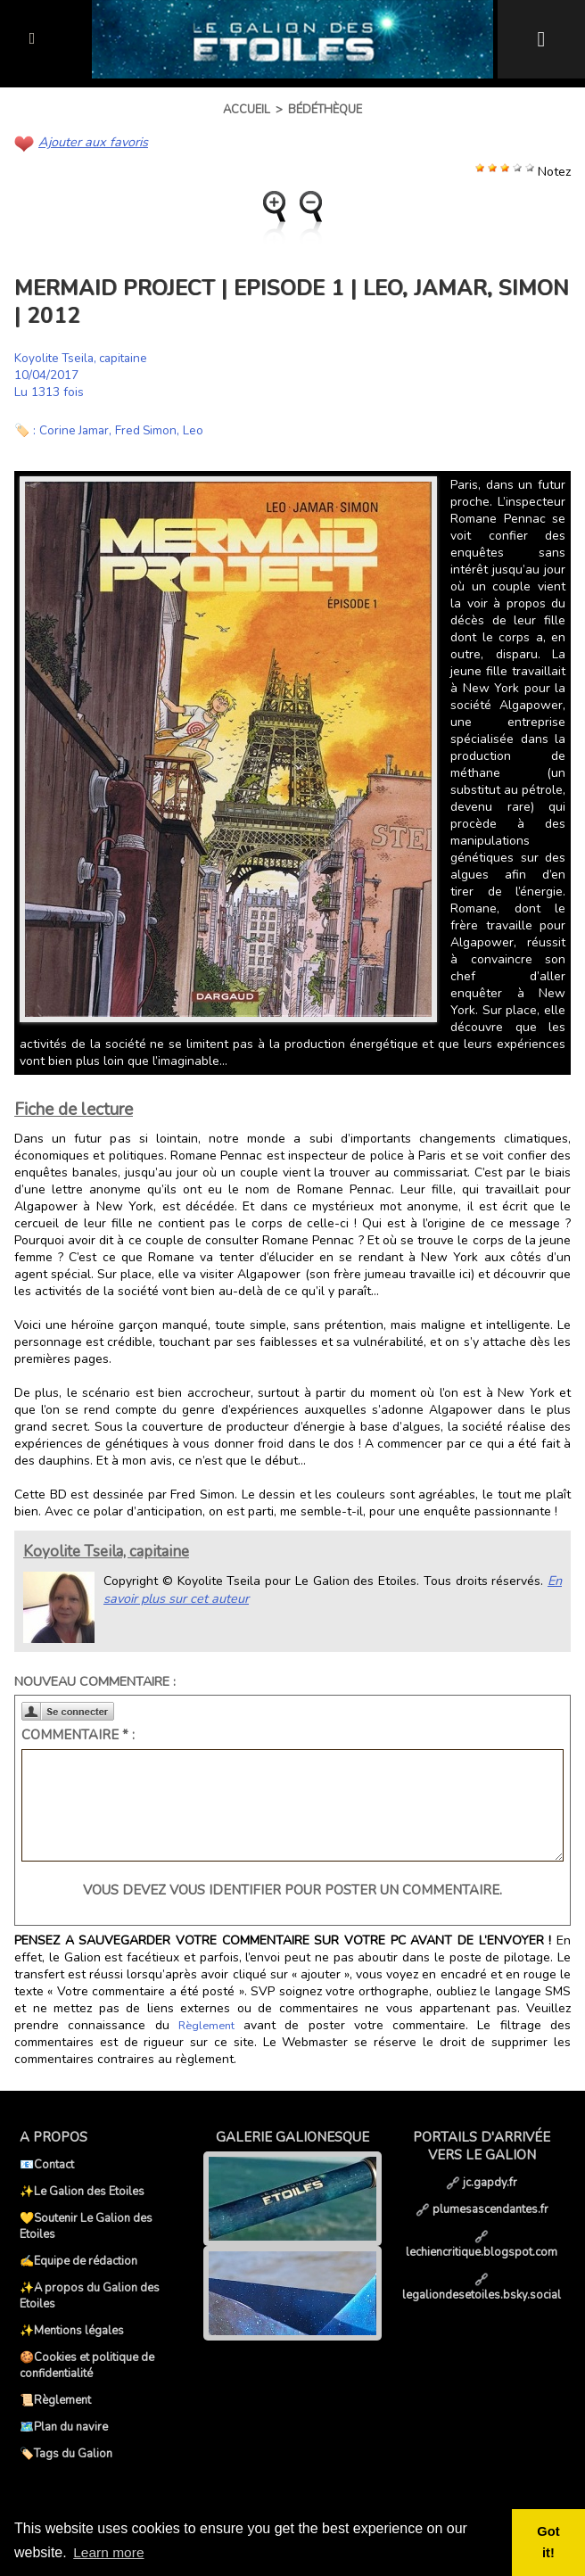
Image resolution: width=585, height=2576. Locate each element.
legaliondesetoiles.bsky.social (481, 2287)
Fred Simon (149, 429)
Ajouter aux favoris (91, 141)
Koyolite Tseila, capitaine (84, 357)
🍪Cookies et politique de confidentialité (87, 2365)
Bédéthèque (325, 110)
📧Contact (47, 2164)
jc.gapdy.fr (481, 2182)
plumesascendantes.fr (482, 2208)
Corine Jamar (75, 429)
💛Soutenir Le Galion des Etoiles (86, 2225)
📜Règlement (55, 2399)
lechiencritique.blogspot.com (481, 2244)
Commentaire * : (78, 1734)
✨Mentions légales (72, 2330)
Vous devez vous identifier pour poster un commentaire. (292, 1889)
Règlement (206, 2025)
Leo (197, 429)
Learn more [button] (109, 2552)
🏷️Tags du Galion (66, 2453)
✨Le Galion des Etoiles (82, 2191)
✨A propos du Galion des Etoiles (90, 2295)
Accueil (246, 110)
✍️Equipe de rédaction (78, 2260)
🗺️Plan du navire (64, 2426)
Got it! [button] (549, 2542)
